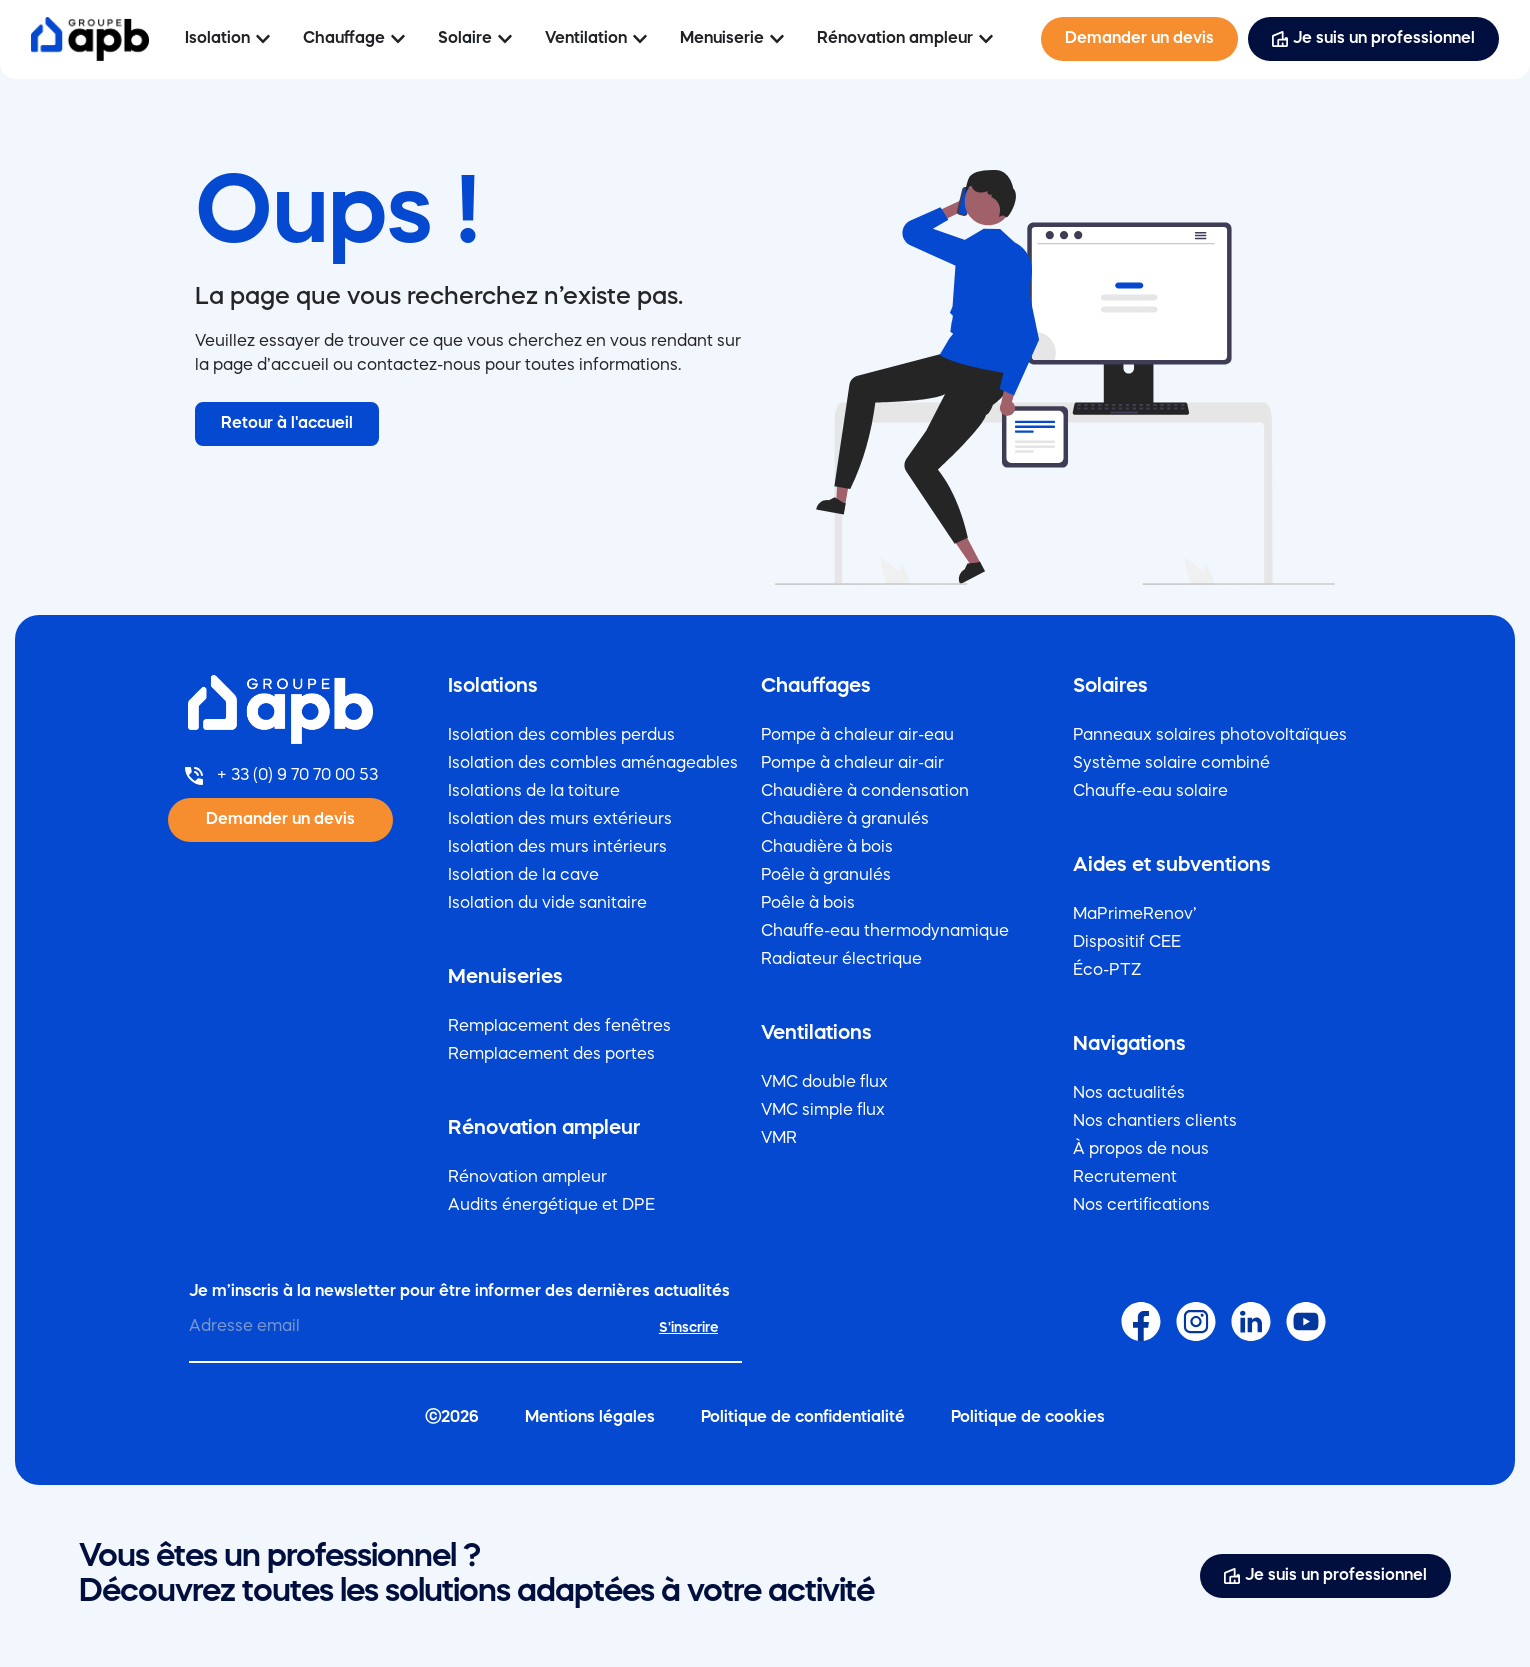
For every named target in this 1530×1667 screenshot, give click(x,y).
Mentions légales (590, 1418)
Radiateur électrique (841, 960)
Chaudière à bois (827, 848)
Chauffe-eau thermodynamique (885, 932)
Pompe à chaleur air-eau (857, 736)
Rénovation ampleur (527, 1178)
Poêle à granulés (826, 876)
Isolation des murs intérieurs (557, 848)
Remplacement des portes (551, 1055)
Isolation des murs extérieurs (560, 820)
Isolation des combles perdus (561, 736)
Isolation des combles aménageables (593, 764)
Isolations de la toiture (534, 792)
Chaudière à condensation (865, 792)
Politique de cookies (1028, 1418)
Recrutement (1125, 1178)
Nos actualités (1129, 1094)
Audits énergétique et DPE (551, 1206)
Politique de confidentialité (803, 1418)
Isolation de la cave (523, 876)
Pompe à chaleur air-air (852, 764)
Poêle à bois (808, 904)
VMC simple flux (823, 1111)
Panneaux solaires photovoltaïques (1210, 736)
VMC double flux (824, 1083)
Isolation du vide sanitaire (547, 904)
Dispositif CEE (1127, 943)
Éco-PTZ (1107, 971)
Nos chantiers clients (1155, 1122)
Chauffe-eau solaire (1150, 792)
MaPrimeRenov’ (1135, 915)
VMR (779, 1139)
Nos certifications (1141, 1206)
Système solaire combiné (1171, 764)
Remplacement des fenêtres (559, 1027)
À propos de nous (1141, 1150)
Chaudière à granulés (845, 820)
